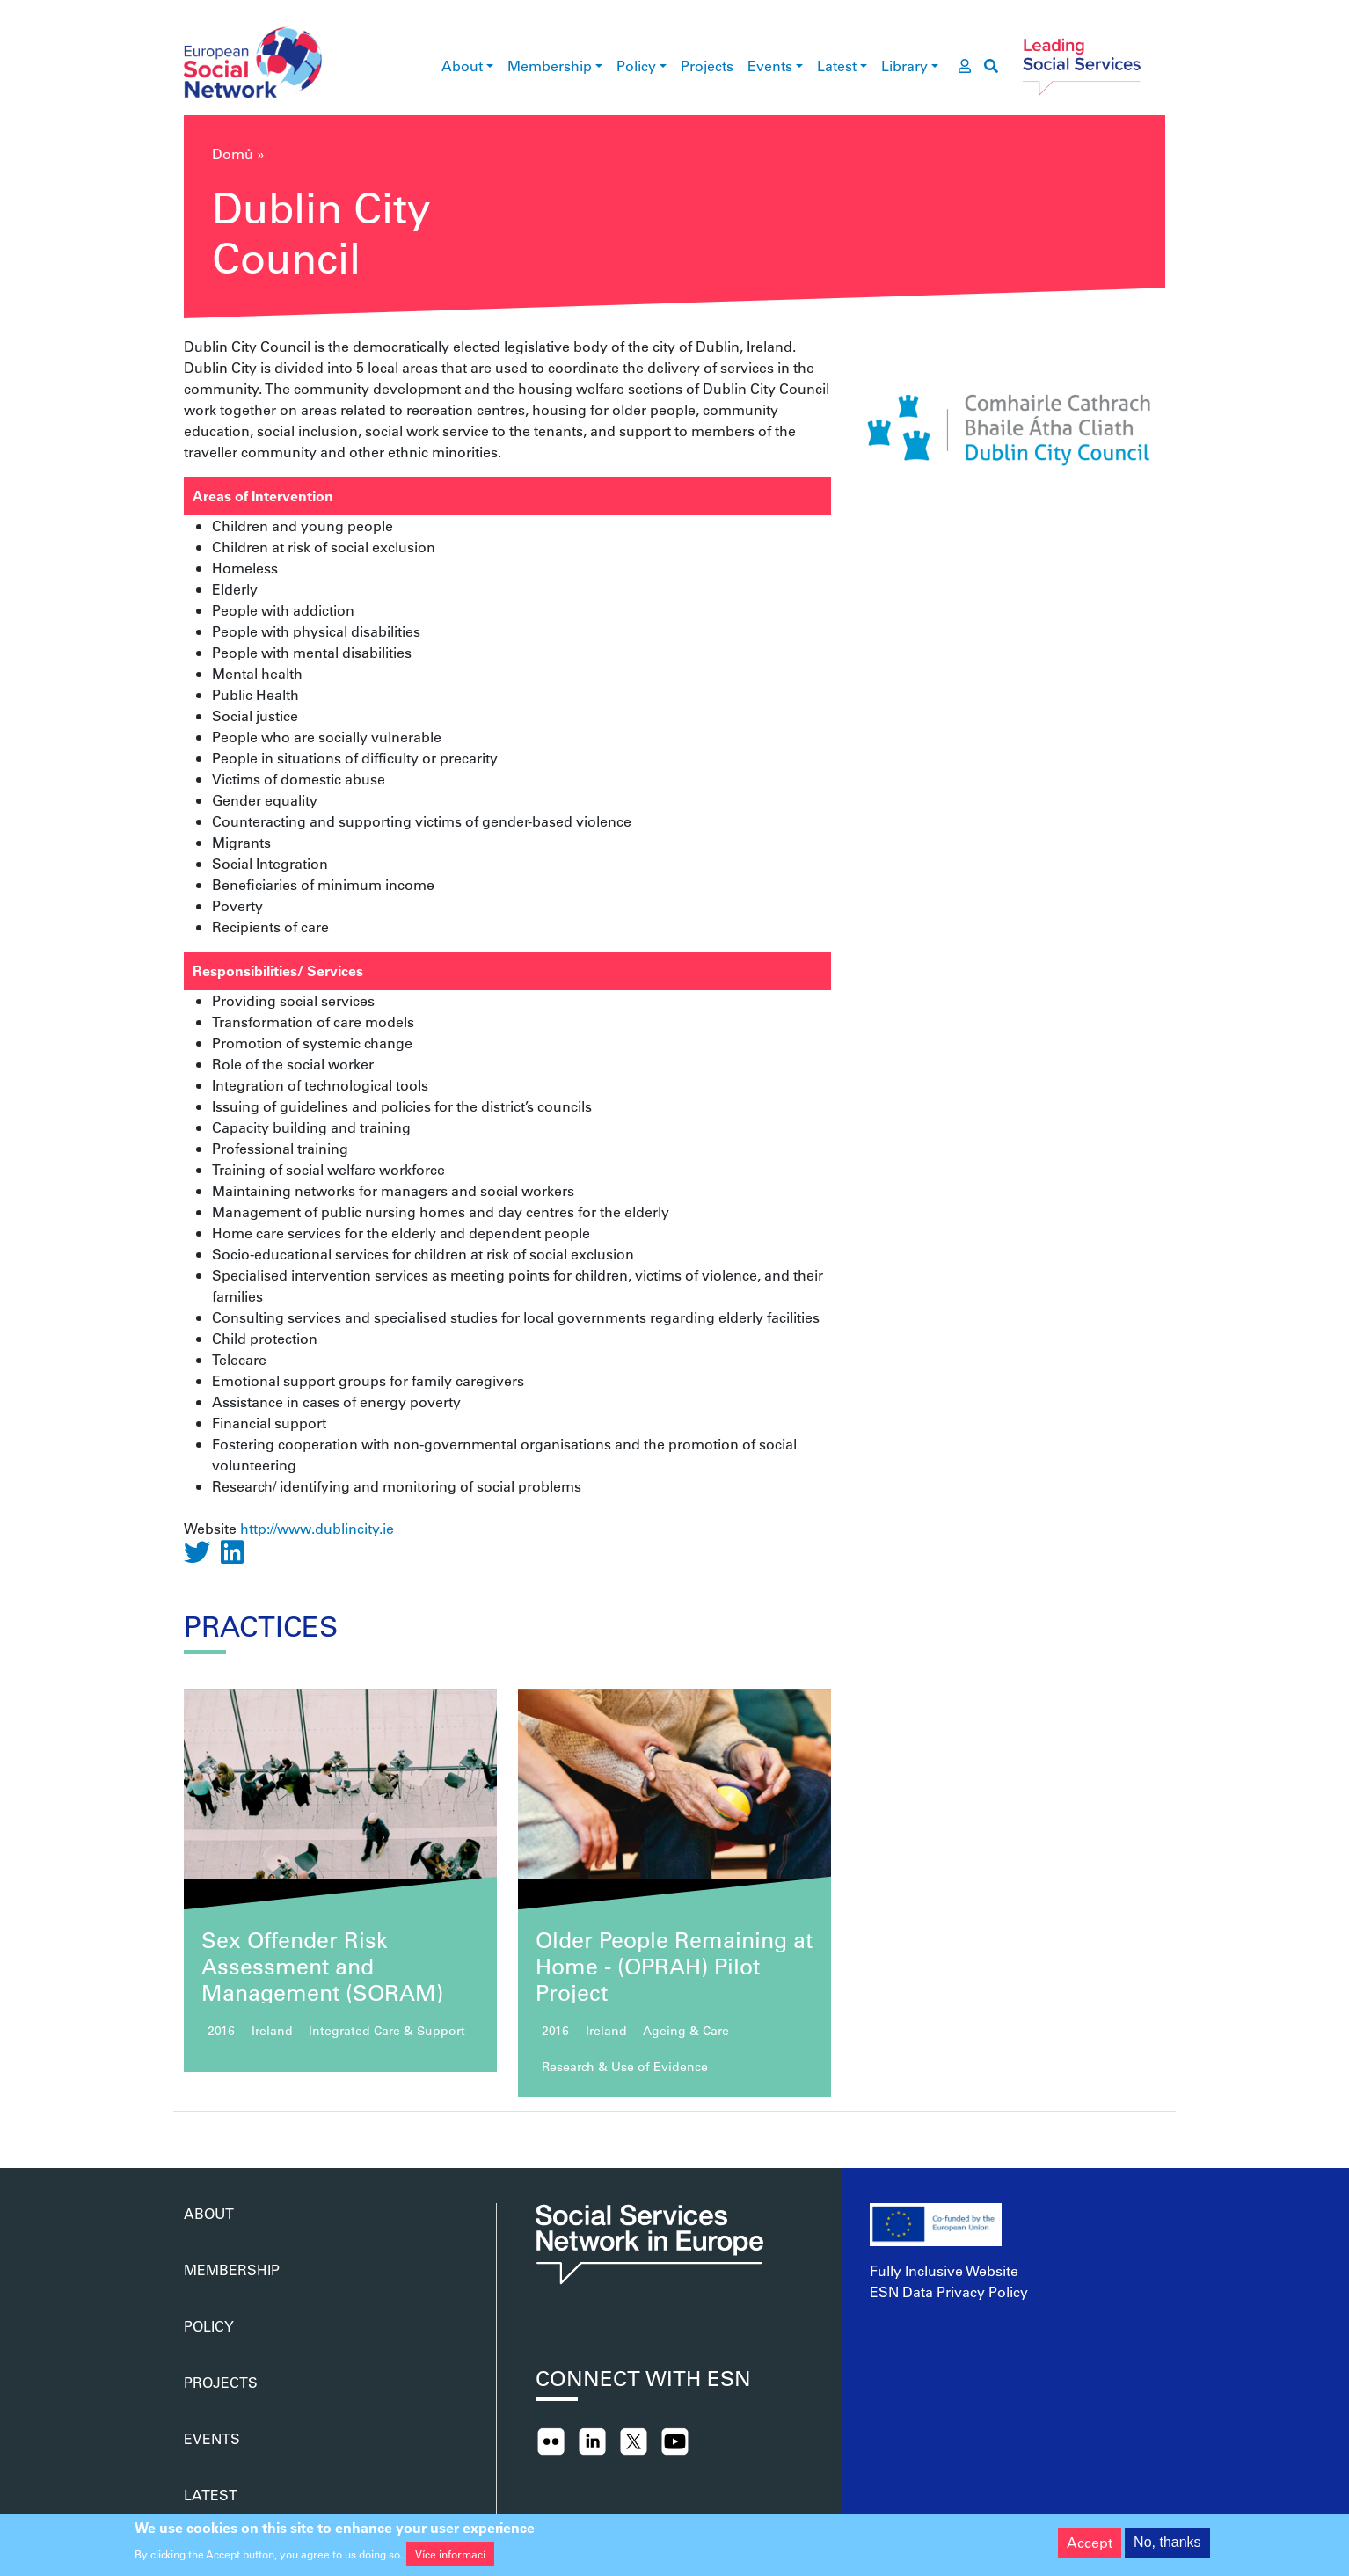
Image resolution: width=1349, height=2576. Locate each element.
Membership (549, 65)
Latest (837, 65)
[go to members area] (965, 66)
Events (769, 65)
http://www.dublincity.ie (317, 1528)
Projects (707, 65)
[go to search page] (991, 66)
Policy (636, 65)
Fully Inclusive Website (944, 2270)
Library (904, 65)
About (462, 65)
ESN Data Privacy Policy (949, 2291)
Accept (1089, 2547)
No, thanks (1167, 2547)
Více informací (450, 2560)
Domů (232, 153)
